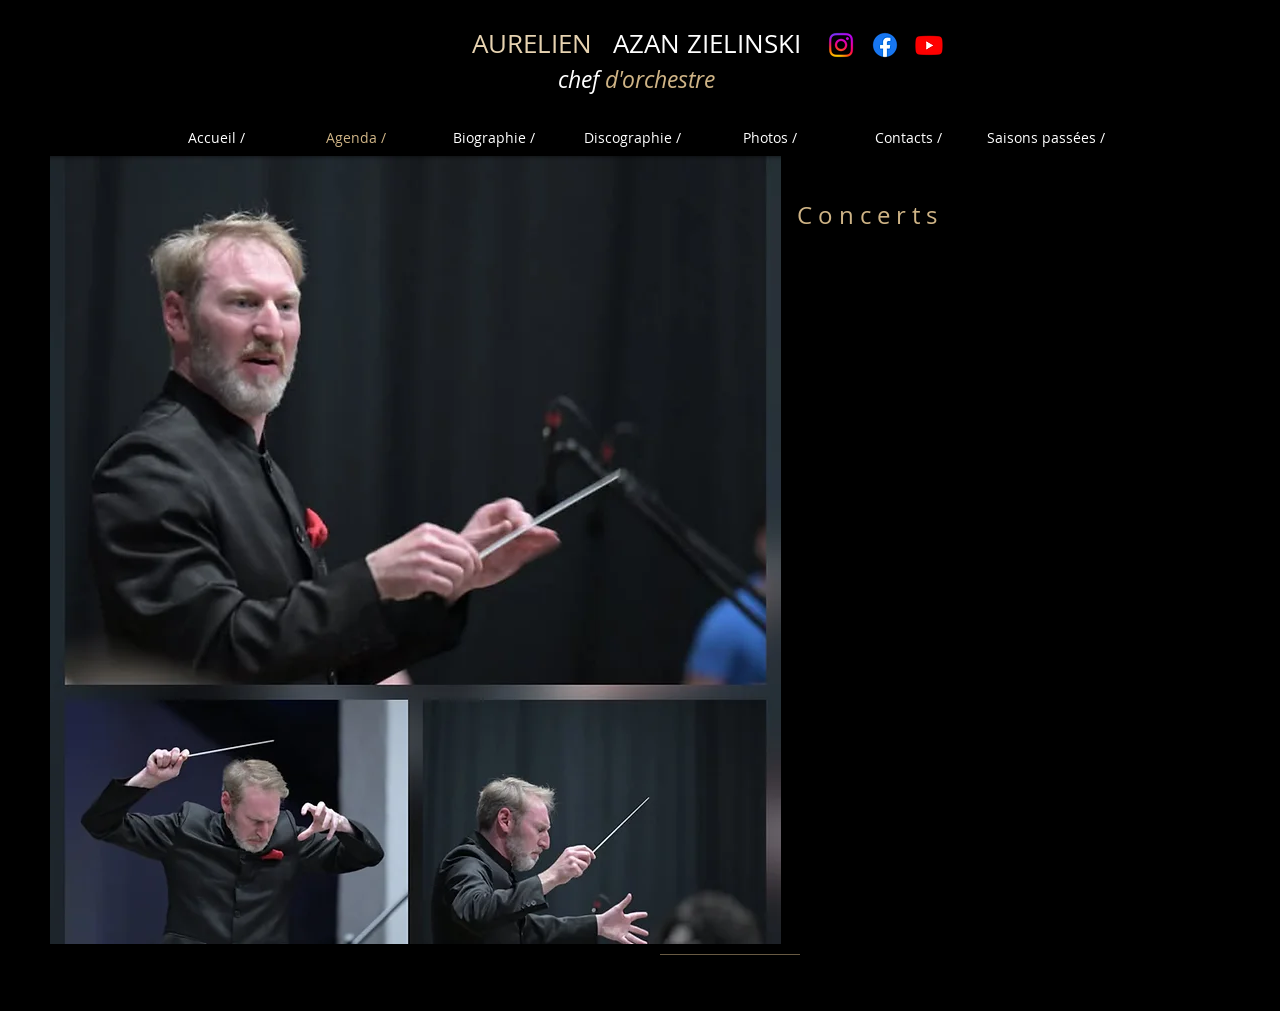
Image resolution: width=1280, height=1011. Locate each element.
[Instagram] (841, 45)
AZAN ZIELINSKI (636, 43)
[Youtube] (929, 45)
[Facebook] (885, 45)
